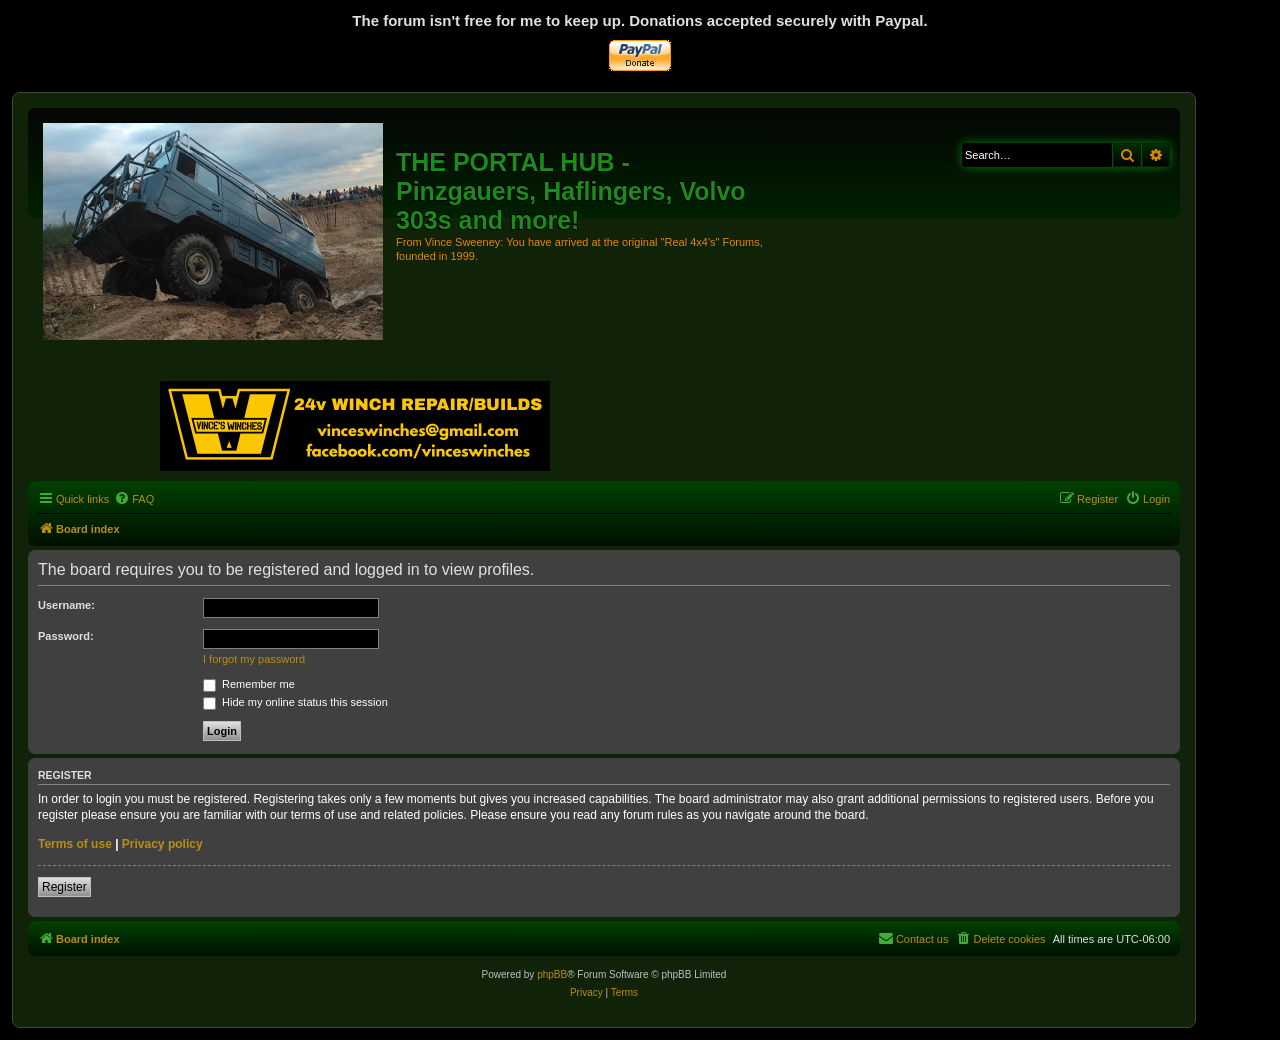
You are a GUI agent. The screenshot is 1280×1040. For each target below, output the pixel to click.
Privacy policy (162, 844)
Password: (66, 636)
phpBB (552, 974)
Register (64, 887)
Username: (66, 605)
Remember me (249, 684)
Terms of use (75, 844)
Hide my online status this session (295, 702)
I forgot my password (254, 659)
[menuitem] (134, 499)
